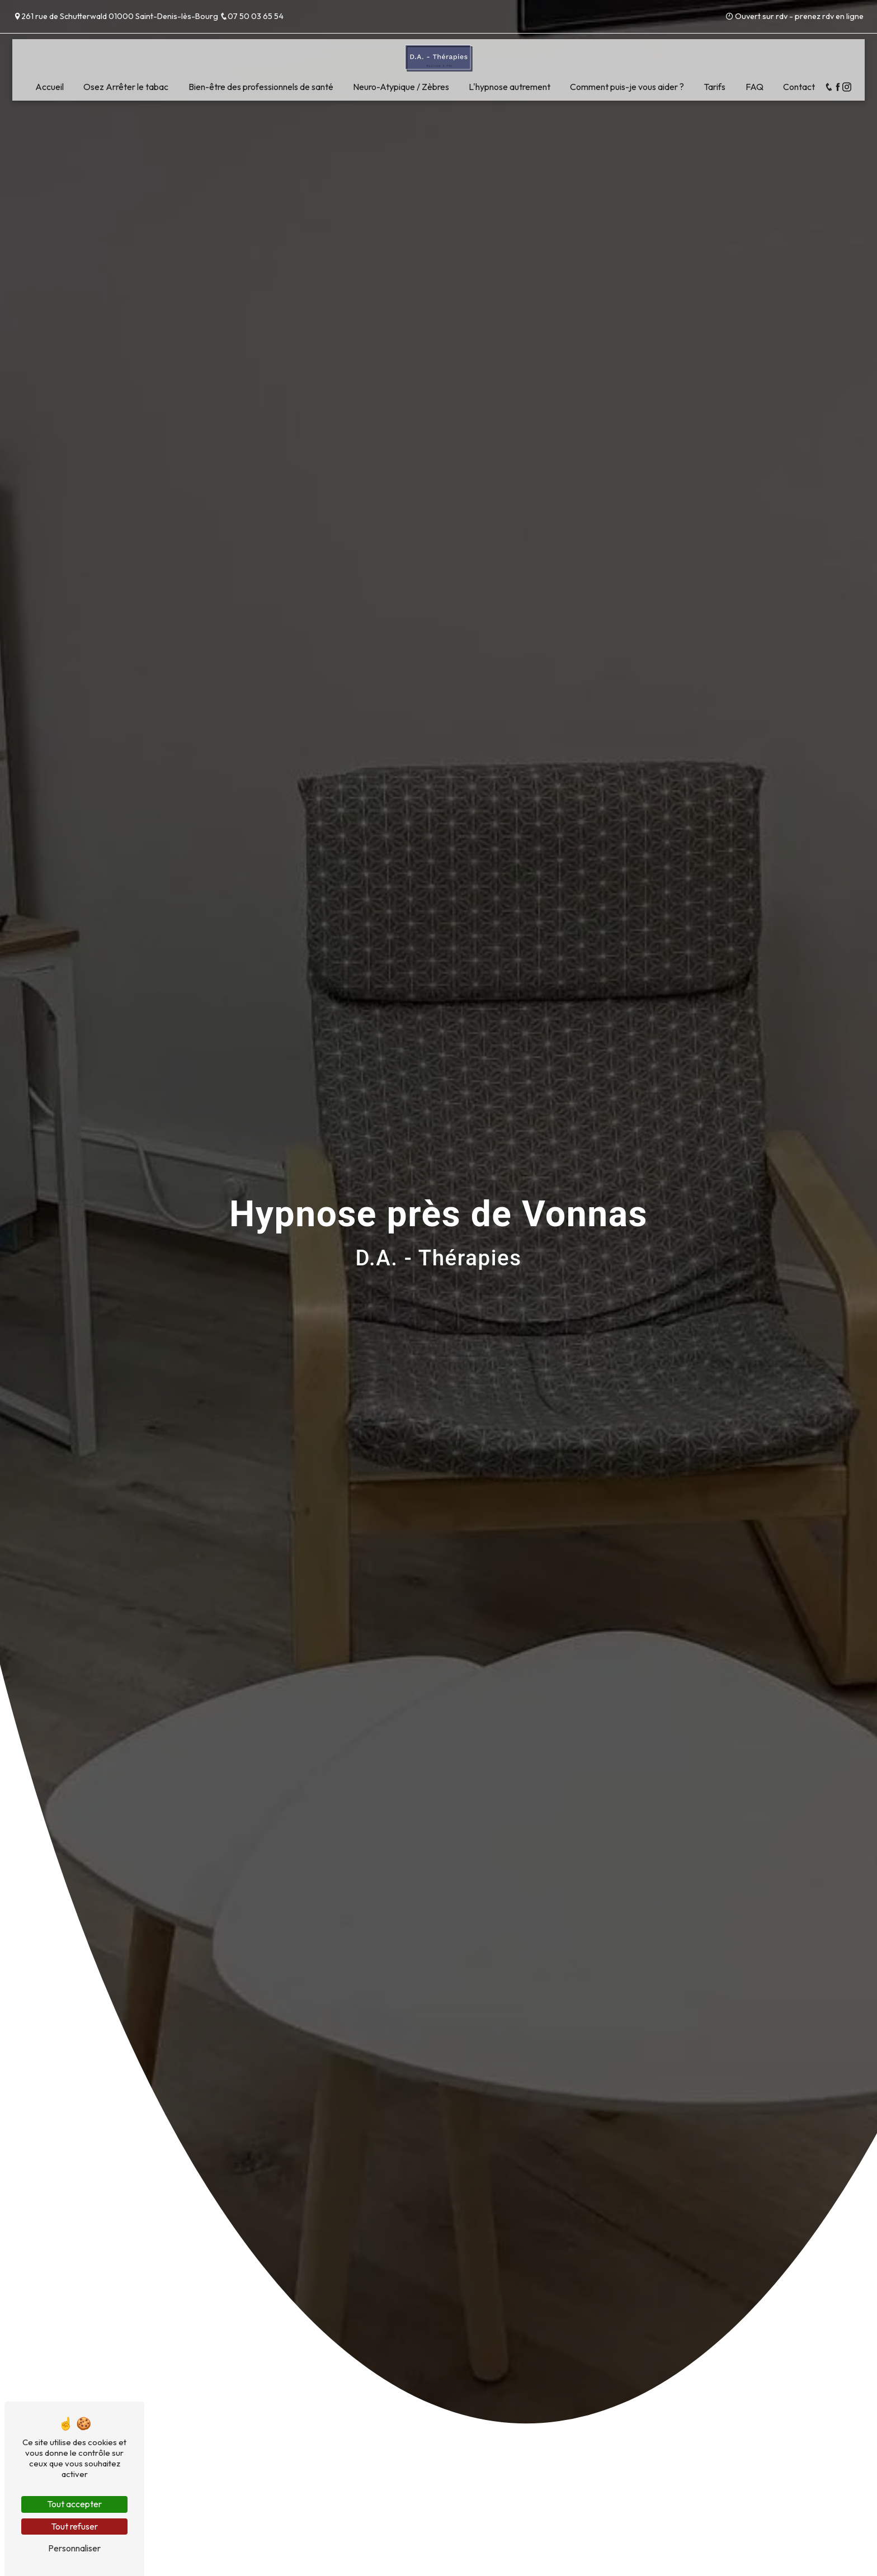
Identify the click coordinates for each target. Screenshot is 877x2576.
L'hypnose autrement (509, 86)
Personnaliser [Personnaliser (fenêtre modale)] (74, 2548)
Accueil (49, 86)
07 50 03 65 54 (252, 16)
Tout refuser (74, 2526)
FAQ (754, 86)
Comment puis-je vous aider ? (627, 86)
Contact (799, 86)
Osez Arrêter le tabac (125, 86)
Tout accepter (74, 2503)
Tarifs (714, 86)
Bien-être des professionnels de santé (260, 86)
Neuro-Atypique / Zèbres (401, 86)
